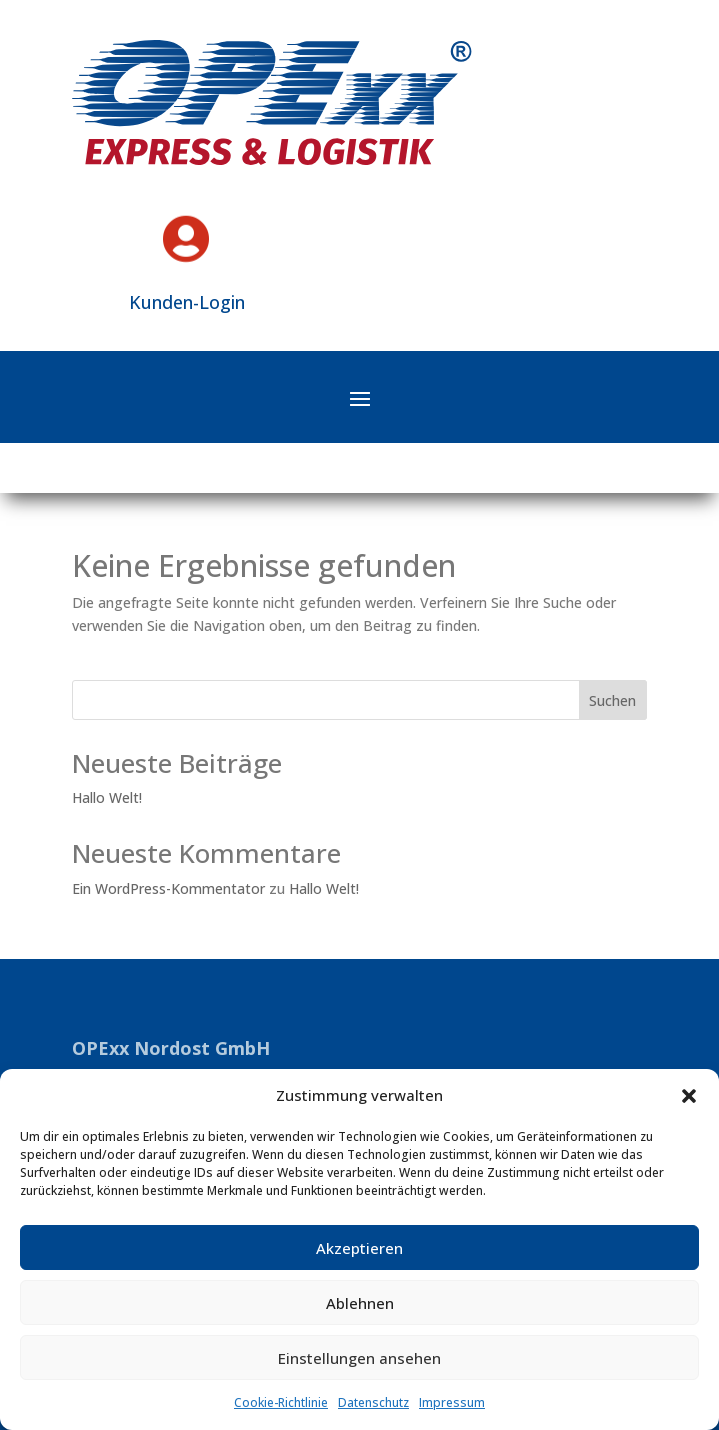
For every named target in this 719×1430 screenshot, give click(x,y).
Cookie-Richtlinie (281, 1402)
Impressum (452, 1402)
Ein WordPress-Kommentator (168, 888)
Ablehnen (360, 1303)
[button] (689, 1096)
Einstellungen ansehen (359, 1358)
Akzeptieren (359, 1248)
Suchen (612, 700)
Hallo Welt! (107, 797)
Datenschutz (373, 1402)
